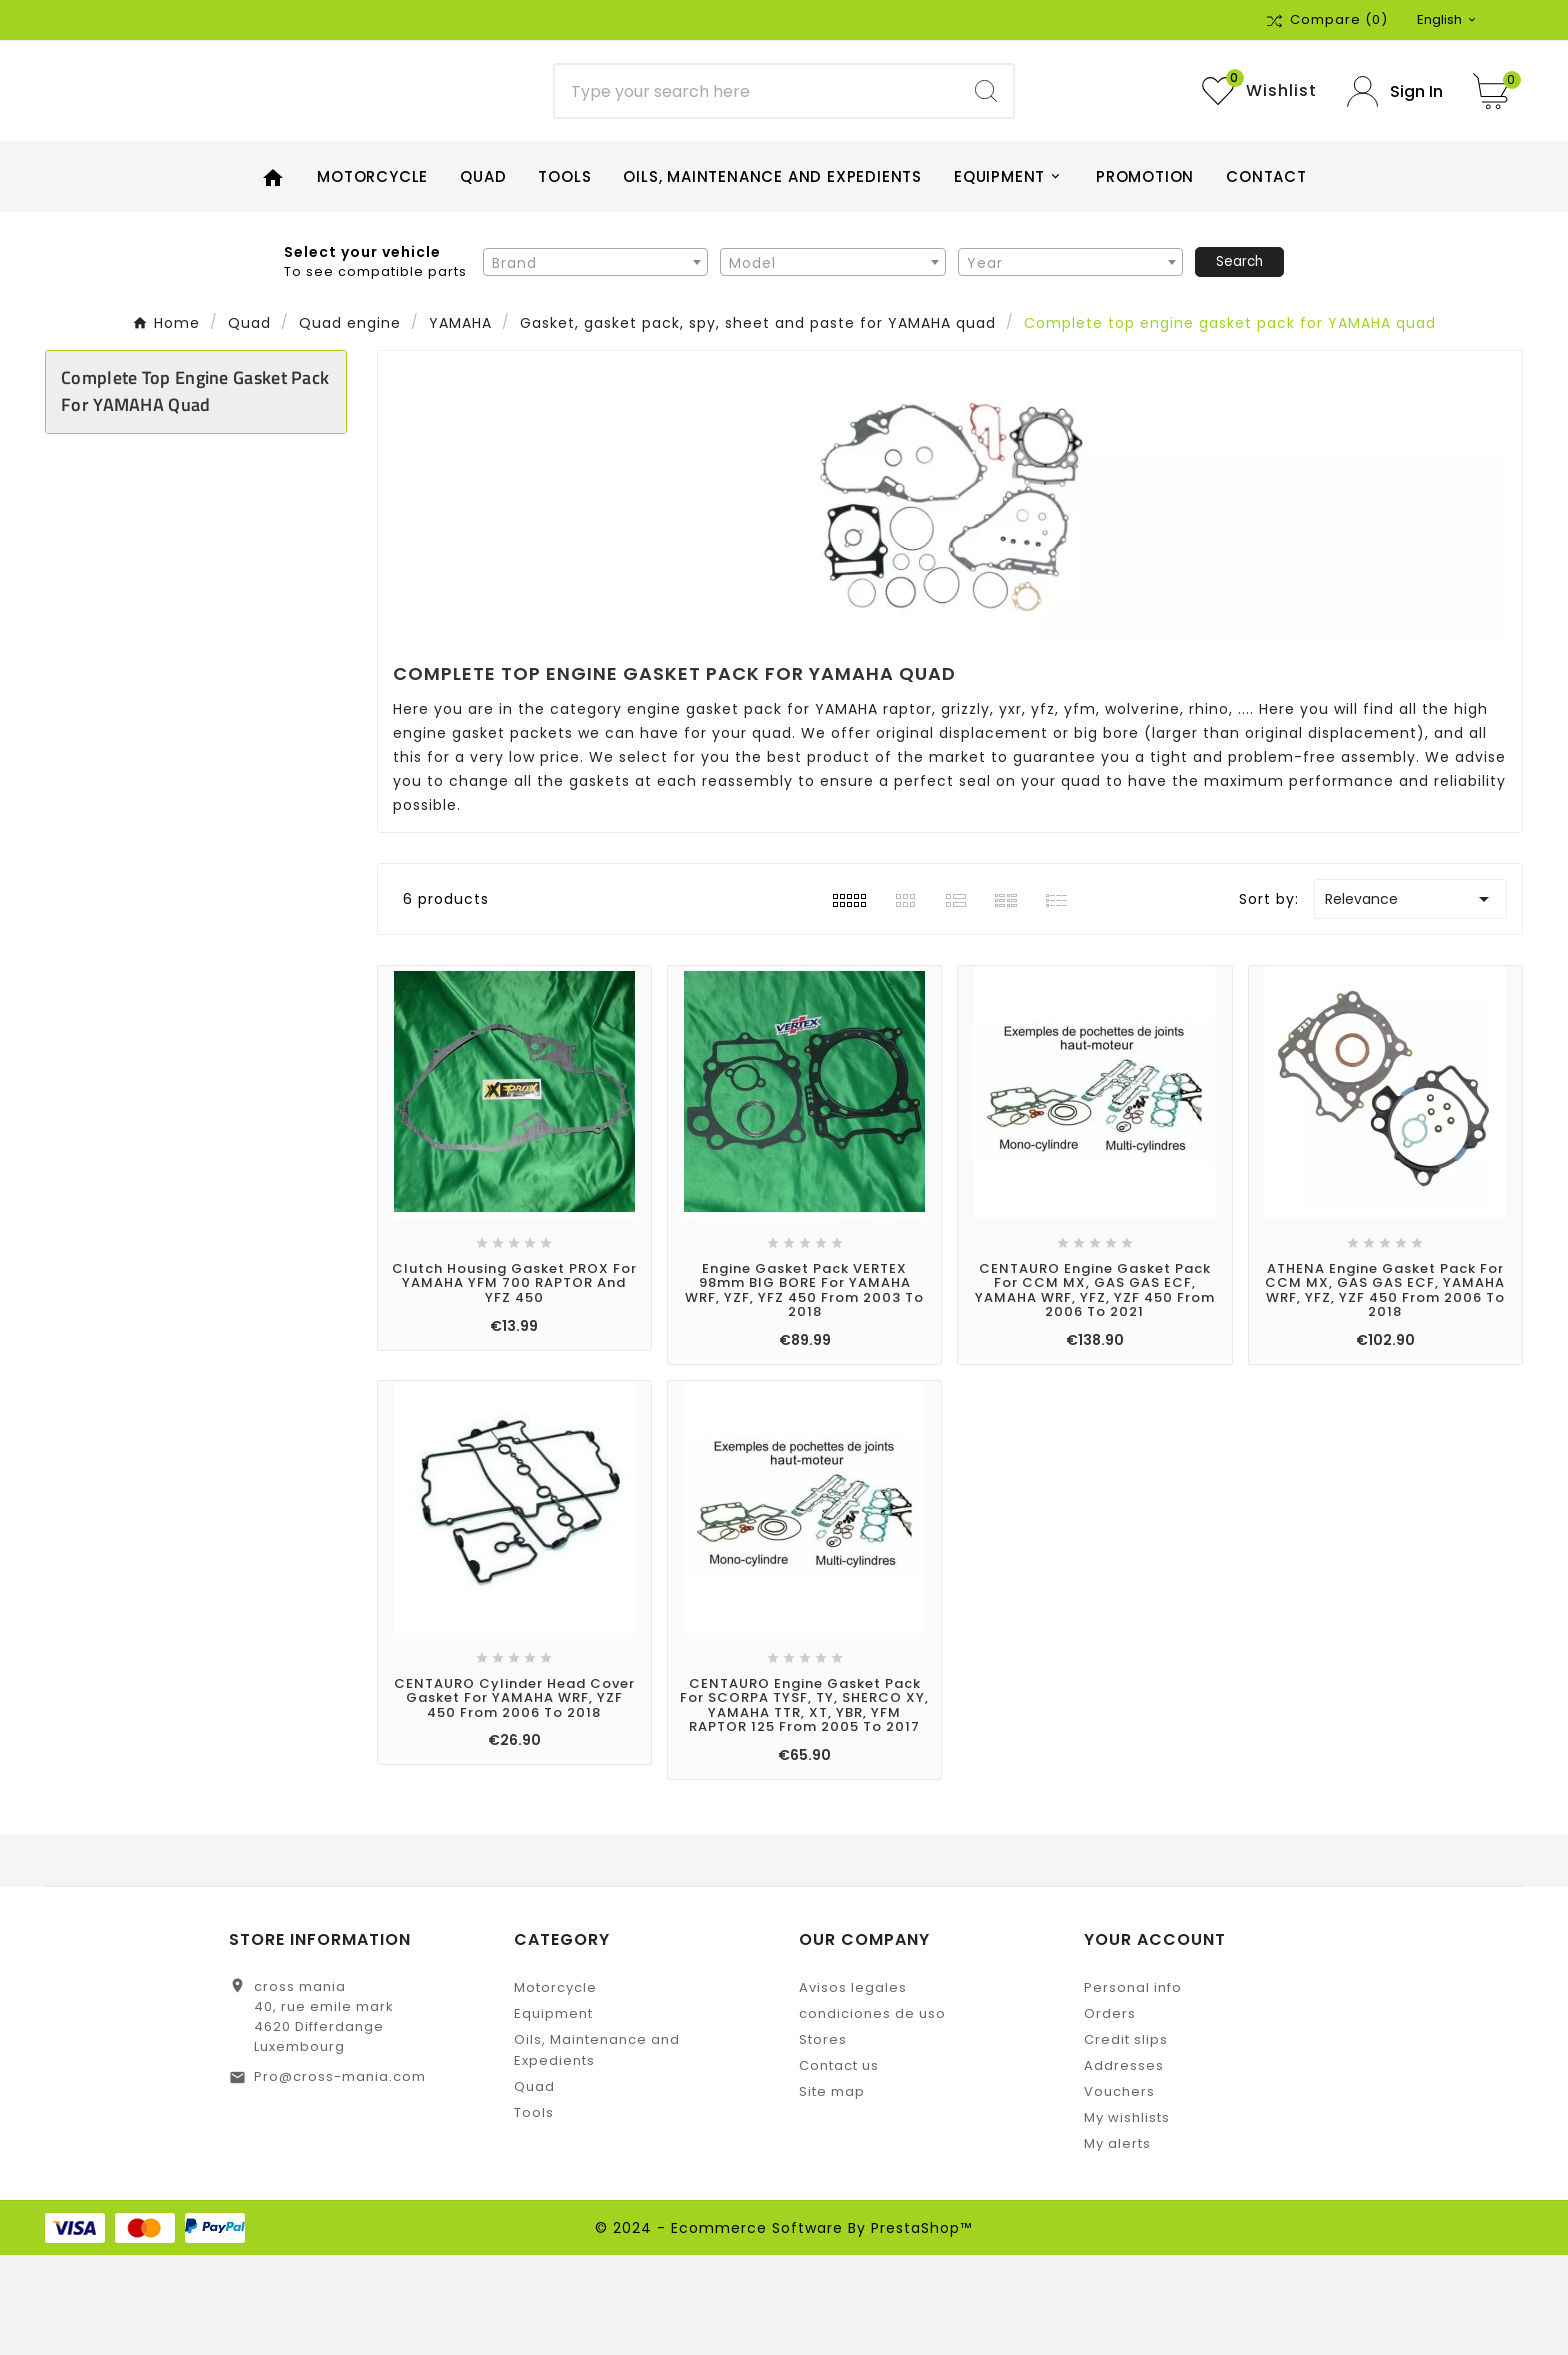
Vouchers (1119, 2191)
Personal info (1133, 2087)
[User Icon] (1395, 141)
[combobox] (595, 362)
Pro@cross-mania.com (340, 2176)
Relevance (1410, 1000)
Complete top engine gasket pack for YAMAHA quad (195, 492)
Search (1239, 361)
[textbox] (595, 363)
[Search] (757, 142)
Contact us (839, 2165)
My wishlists (1127, 2217)
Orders (1110, 2113)
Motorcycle (555, 2087)
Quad (534, 2186)
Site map (832, 2191)
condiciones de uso (872, 2113)
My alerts (1117, 2243)
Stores (823, 2139)
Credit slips (1126, 2139)
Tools (534, 2212)
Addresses (1124, 2165)
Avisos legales (853, 2087)
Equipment (553, 2113)
